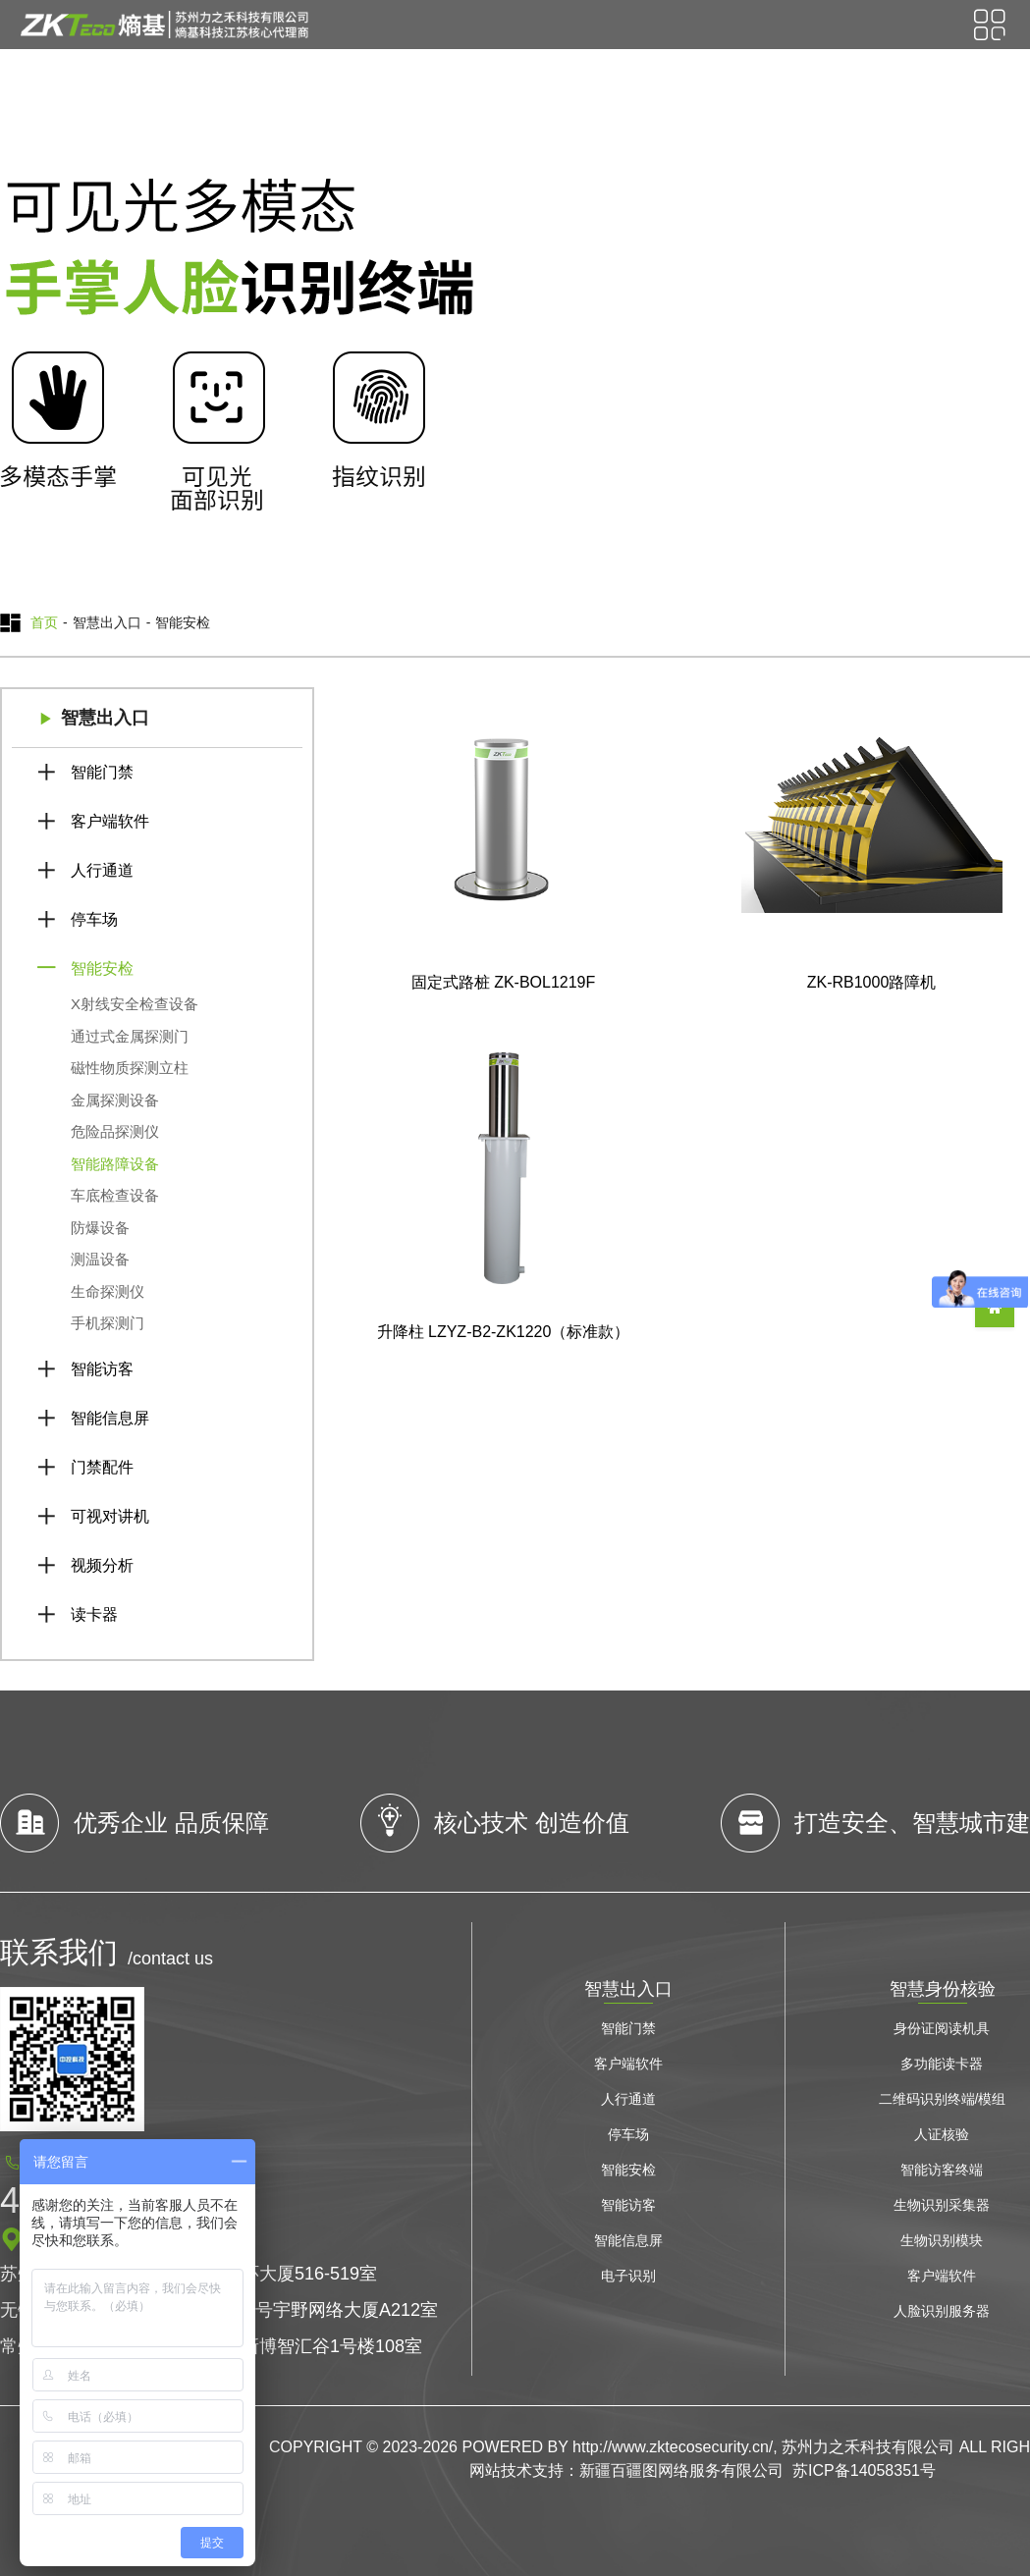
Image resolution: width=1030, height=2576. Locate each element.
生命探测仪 (107, 1291)
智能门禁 (102, 772)
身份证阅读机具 (942, 2028)
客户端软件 (110, 821)
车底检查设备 (115, 1195)
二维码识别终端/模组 (942, 2099)
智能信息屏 (110, 1418)
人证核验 (941, 2134)
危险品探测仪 (115, 1131)
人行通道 (102, 870)
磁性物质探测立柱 (130, 1067)
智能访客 (102, 1369)
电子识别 (628, 2275)
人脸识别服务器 (942, 2311)
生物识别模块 (941, 2240)
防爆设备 (100, 1227)
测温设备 (100, 1259)
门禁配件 (102, 1467)
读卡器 (94, 1614)
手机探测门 (107, 1323)
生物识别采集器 (942, 2205)
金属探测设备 (115, 1100)
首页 (44, 622)
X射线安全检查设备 (134, 1003)
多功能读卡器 (941, 2063)
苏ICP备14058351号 (864, 2470)
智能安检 (102, 968)
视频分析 (102, 1565)
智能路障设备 (115, 1163)
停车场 (94, 919)
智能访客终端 (941, 2169)
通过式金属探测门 (130, 1036)
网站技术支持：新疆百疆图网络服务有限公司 (626, 2470)
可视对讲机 (110, 1516)
